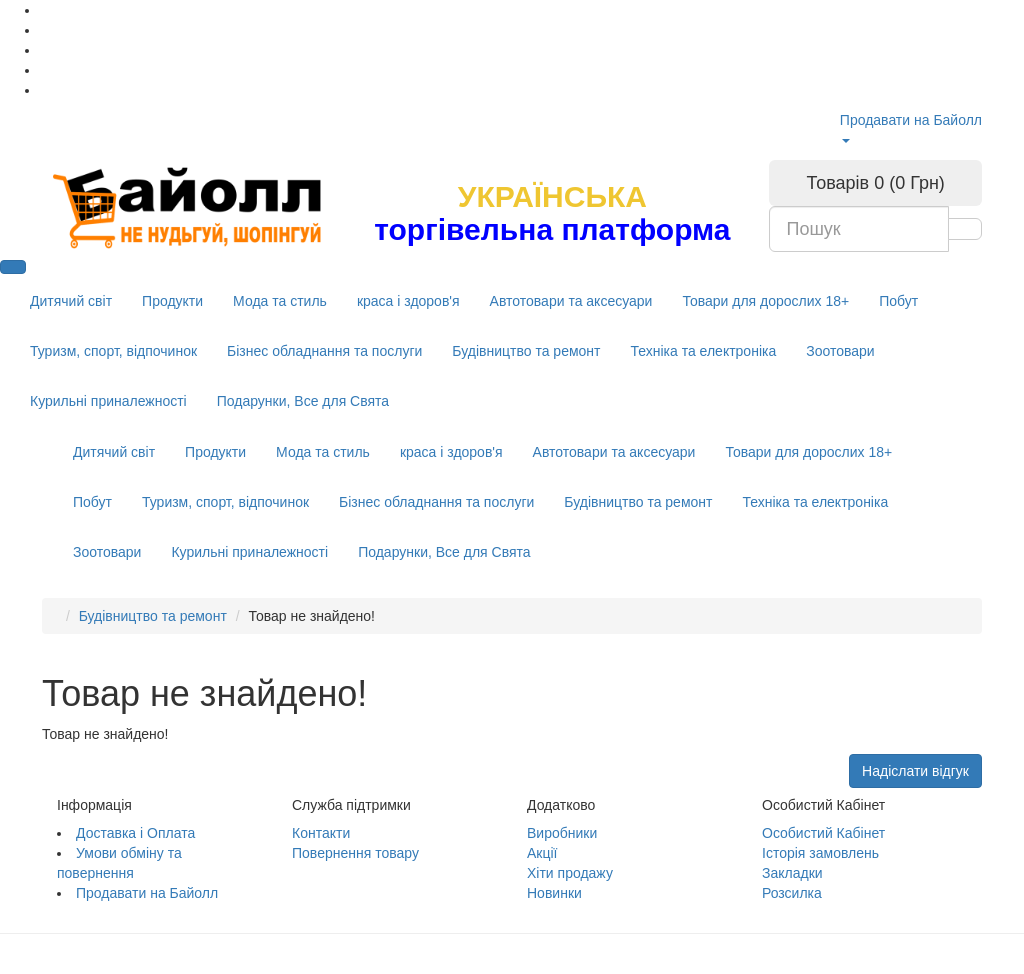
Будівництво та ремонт (526, 351)
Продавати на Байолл (911, 120)
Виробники (562, 833)
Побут (898, 301)
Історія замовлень (820, 853)
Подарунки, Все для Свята (303, 401)
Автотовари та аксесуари (571, 301)
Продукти (172, 301)
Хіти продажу (570, 873)
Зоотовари (840, 351)
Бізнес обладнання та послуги (324, 351)
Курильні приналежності (108, 401)
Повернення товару (355, 853)
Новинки (554, 893)
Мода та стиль (280, 301)
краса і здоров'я (408, 301)
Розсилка (792, 893)
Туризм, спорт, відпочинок (113, 351)
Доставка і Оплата (135, 833)
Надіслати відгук (915, 771)
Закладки (792, 873)
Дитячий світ (71, 301)
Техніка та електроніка (703, 351)
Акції (542, 853)
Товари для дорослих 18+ (765, 301)
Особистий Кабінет (823, 833)
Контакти (321, 833)
